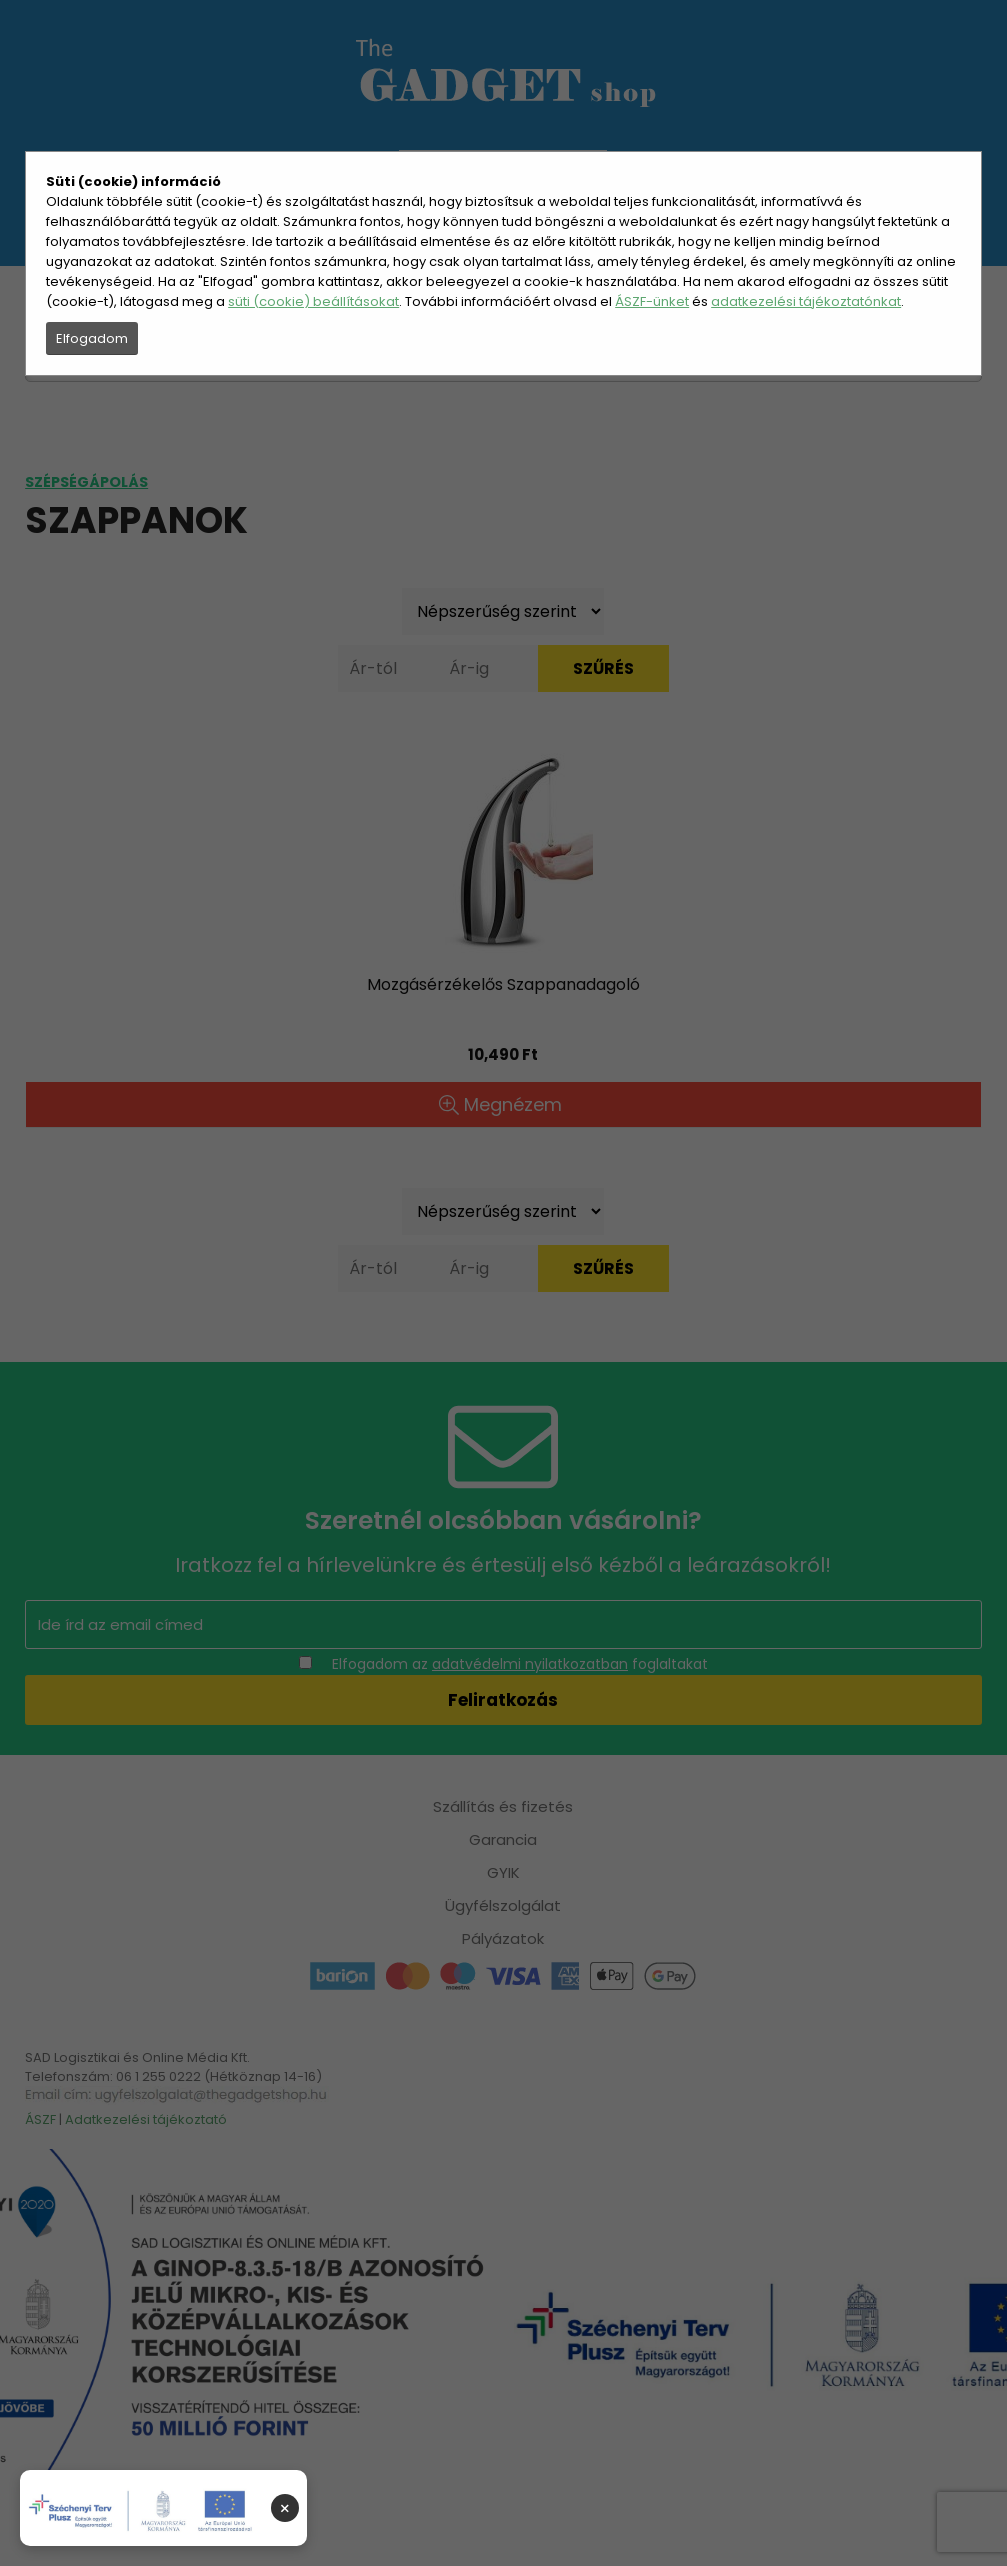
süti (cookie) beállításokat (313, 301)
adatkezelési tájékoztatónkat (806, 301)
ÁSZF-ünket (652, 301)
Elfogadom (92, 338)
